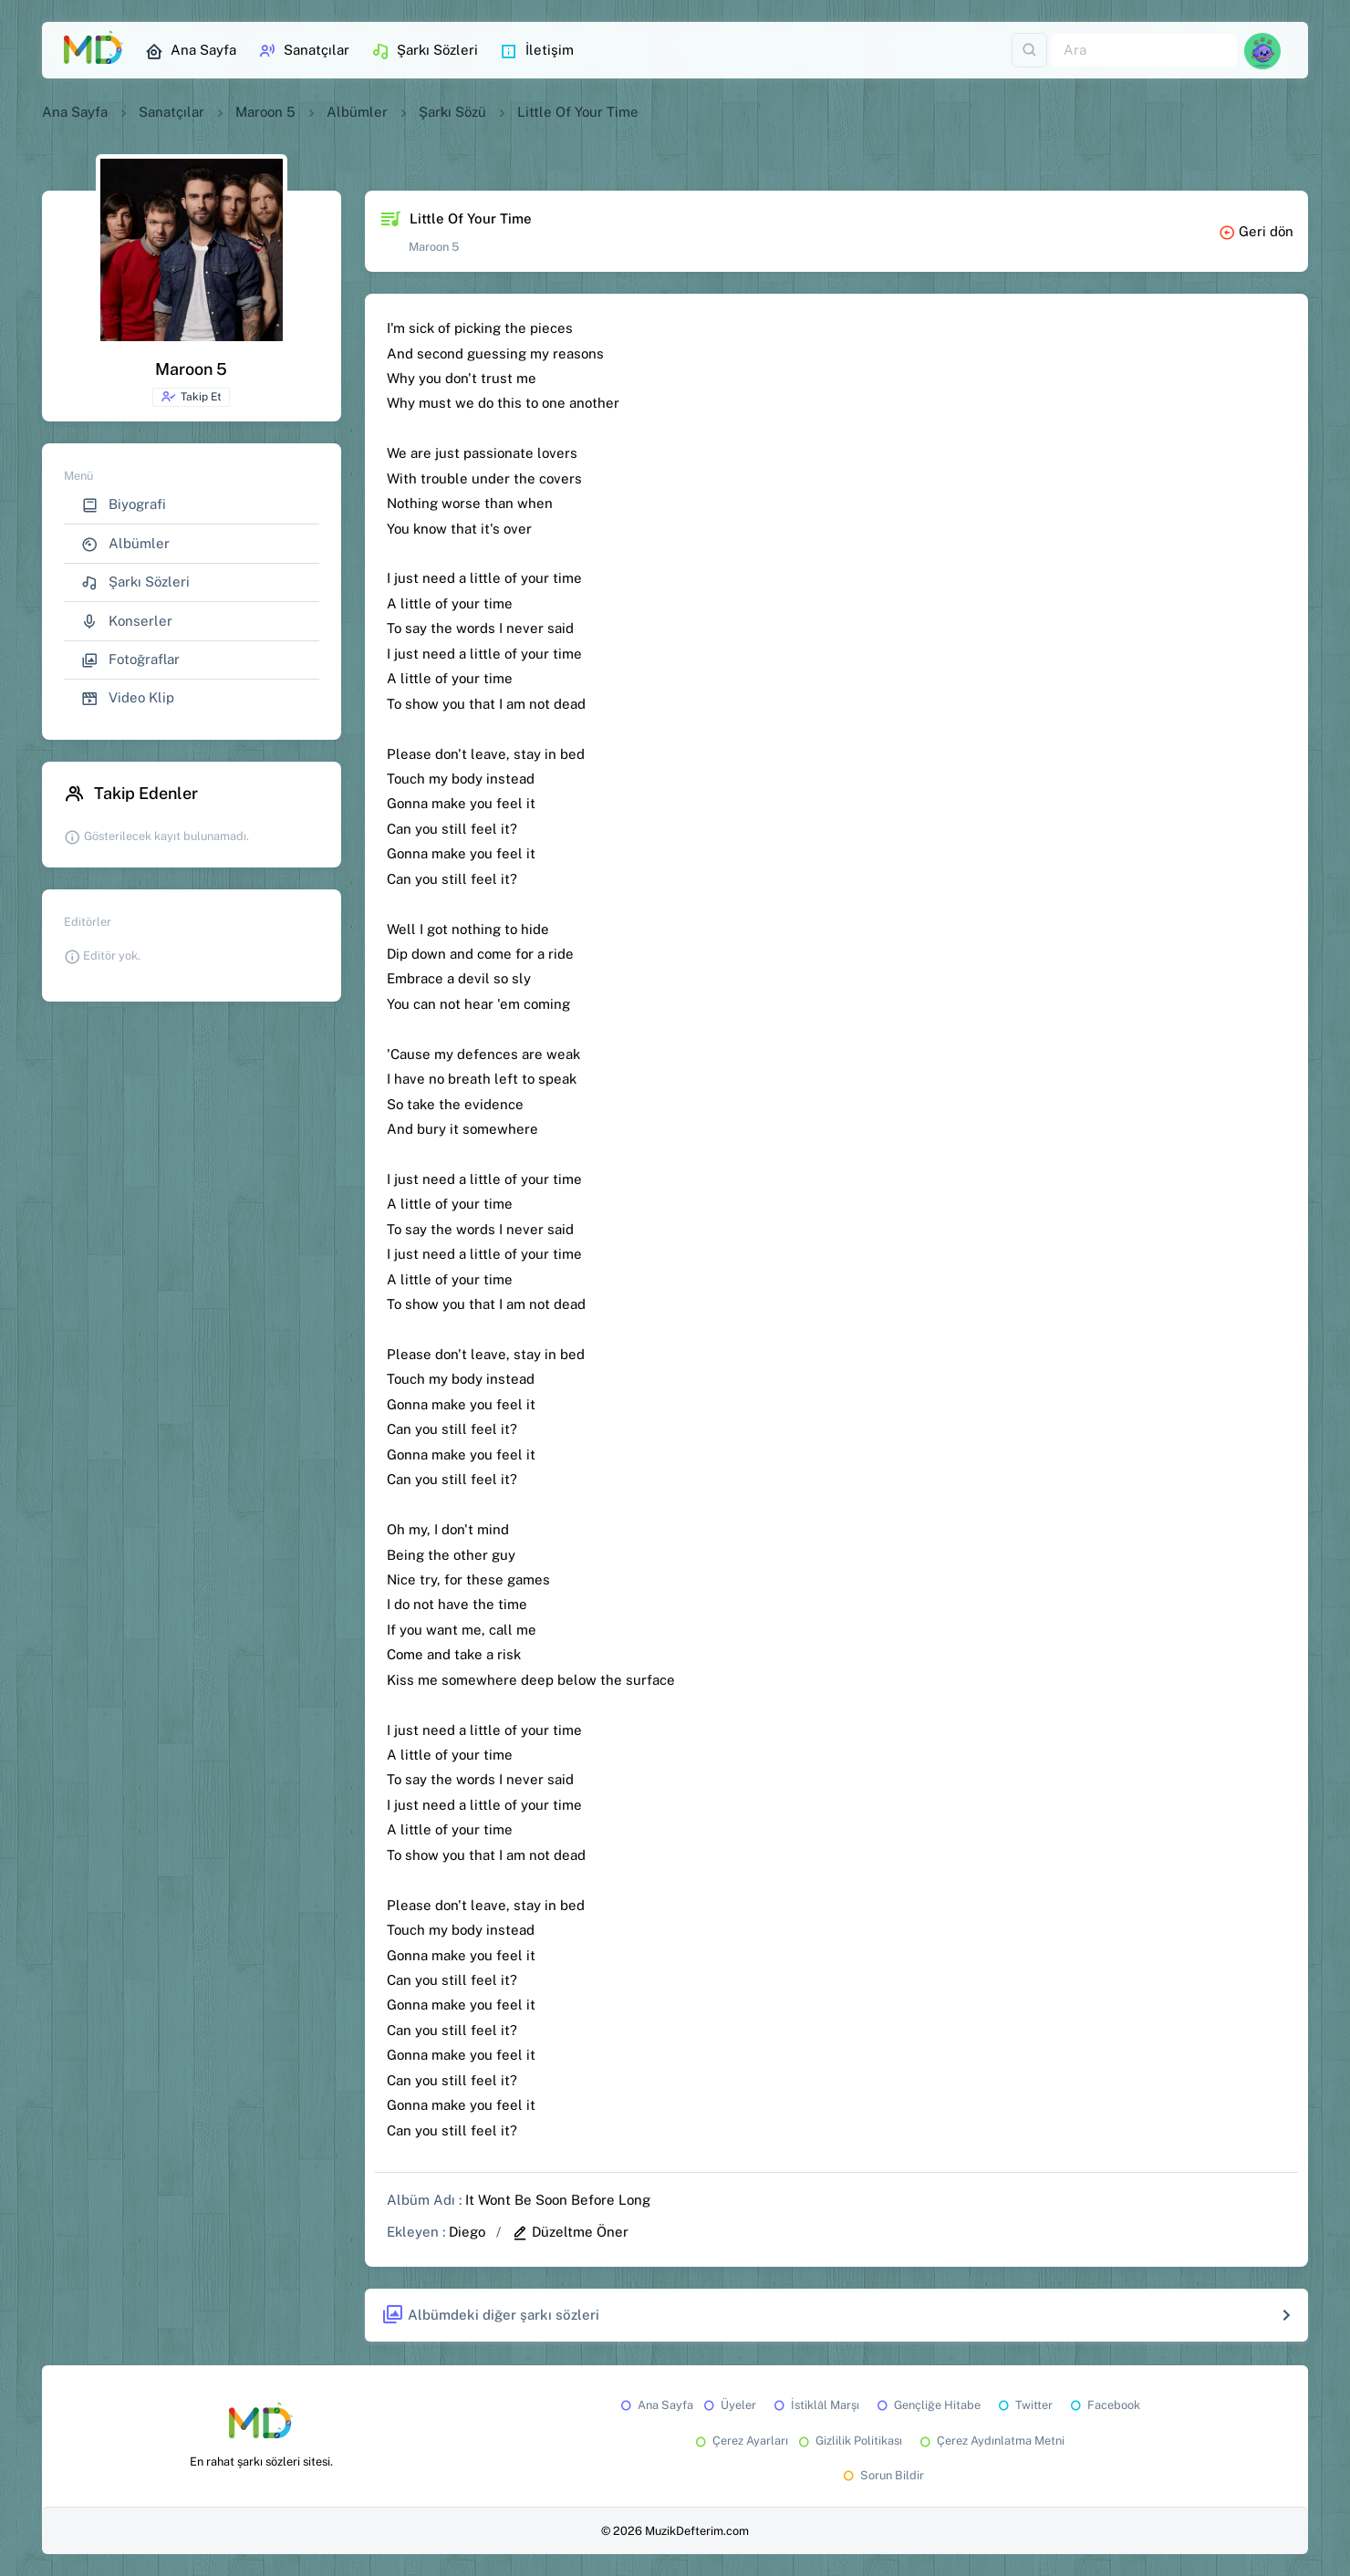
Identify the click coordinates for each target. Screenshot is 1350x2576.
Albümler (357, 111)
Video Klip (127, 698)
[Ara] (1144, 51)
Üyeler (728, 2405)
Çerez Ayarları (740, 2440)
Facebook (1103, 2405)
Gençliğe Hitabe (927, 2405)
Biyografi (123, 505)
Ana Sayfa (190, 51)
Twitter (1024, 2405)
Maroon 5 (265, 111)
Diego (467, 2231)
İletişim (537, 51)
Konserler (126, 621)
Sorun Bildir (882, 2475)
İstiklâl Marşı (815, 2405)
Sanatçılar (303, 51)
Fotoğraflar (130, 660)
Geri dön (1256, 231)
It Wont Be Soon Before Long (557, 2199)
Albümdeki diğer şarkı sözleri (490, 2315)
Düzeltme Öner (570, 2231)
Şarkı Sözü (452, 111)
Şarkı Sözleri (424, 51)
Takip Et (191, 397)
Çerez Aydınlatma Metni (990, 2440)
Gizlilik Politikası (848, 2440)
